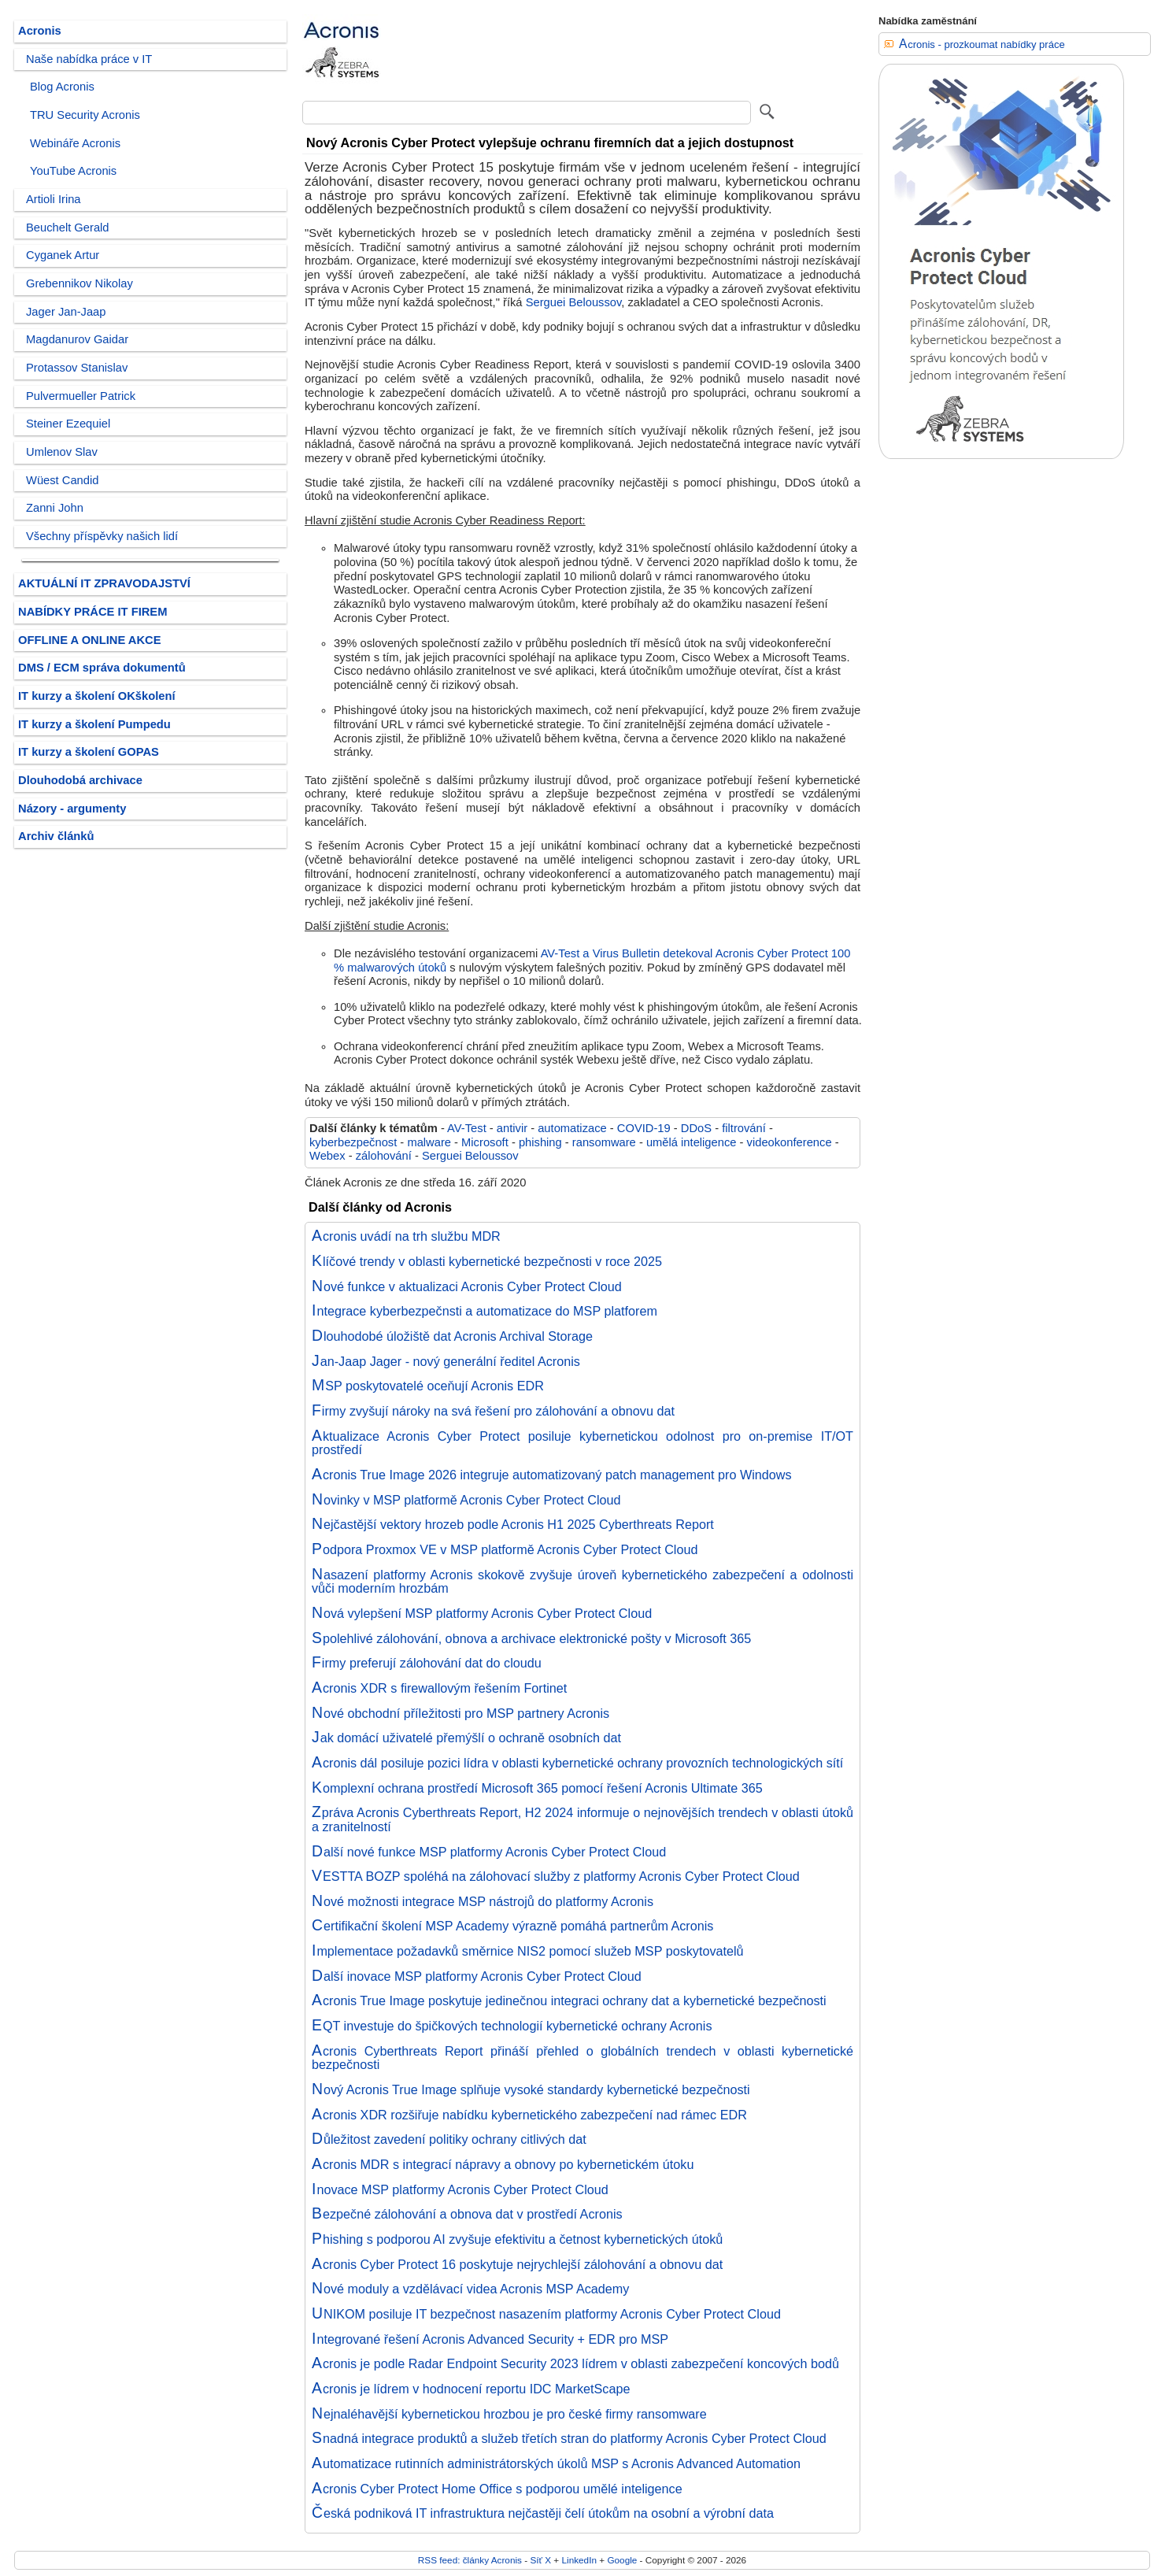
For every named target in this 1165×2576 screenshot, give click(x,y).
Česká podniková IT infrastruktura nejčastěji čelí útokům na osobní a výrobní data (543, 2513)
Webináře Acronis (75, 143)
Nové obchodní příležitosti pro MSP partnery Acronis (460, 1713)
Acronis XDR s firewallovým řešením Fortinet (439, 1688)
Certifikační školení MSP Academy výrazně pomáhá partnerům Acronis (512, 1926)
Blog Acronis (62, 86)
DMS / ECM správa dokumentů (102, 667)
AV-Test (466, 1128)
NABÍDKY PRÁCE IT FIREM (92, 611)
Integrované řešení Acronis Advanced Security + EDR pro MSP (490, 2339)
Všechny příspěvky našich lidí (102, 536)
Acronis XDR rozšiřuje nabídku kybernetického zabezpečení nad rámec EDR (529, 2115)
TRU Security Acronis (85, 115)
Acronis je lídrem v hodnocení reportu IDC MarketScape (471, 2389)
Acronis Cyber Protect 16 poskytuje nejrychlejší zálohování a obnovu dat (517, 2264)
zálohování (384, 1155)
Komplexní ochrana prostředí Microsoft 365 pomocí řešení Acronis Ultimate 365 (537, 1788)
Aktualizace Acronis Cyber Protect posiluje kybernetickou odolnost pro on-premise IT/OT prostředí (582, 1443)
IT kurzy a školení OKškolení (97, 696)
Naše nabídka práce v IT (89, 59)
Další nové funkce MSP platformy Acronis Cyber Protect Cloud (489, 1852)
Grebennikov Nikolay (79, 283)
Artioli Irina (53, 199)
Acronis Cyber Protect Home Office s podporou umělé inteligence (497, 2489)
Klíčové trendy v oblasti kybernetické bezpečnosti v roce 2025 (487, 1261)
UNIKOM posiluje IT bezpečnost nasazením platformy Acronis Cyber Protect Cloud (546, 2314)
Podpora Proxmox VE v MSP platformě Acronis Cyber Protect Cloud (504, 1549)
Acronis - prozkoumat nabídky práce (982, 44)
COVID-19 (644, 1128)
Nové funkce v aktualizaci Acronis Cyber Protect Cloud (467, 1286)
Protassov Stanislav (77, 367)
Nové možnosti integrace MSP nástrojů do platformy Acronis (482, 1901)
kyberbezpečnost (353, 1142)
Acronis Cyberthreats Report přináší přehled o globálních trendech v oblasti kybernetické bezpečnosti (582, 2058)
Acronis (39, 30)
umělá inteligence (691, 1142)
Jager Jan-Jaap (65, 311)
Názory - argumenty (72, 808)
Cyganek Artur (62, 255)
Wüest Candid (62, 480)
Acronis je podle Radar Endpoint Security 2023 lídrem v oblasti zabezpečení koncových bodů (575, 2363)
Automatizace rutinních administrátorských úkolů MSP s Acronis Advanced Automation (556, 2463)
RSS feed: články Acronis (470, 2560)
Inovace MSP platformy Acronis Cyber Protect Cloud (460, 2189)
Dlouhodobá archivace (80, 780)
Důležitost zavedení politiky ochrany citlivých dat (449, 2139)
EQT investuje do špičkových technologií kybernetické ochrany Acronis (512, 2026)
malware (429, 1142)
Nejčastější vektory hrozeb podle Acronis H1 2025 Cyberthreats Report (513, 1524)
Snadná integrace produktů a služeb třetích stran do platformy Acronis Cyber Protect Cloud (569, 2438)
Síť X (540, 2560)
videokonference (789, 1142)
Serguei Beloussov (574, 302)
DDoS (696, 1128)
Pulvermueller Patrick (80, 396)
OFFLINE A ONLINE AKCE (89, 640)
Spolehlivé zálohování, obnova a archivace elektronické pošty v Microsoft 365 (531, 1638)
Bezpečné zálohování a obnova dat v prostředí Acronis (467, 2214)
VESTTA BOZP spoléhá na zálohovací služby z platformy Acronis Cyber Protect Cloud (556, 1876)
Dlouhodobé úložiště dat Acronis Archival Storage (452, 1336)
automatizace (572, 1128)
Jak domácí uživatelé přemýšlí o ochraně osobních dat (466, 1737)
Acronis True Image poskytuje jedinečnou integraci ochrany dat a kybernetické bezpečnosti (569, 2000)
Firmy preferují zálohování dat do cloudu (427, 1663)
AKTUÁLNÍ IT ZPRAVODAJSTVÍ (104, 583)
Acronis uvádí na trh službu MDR (406, 1236)
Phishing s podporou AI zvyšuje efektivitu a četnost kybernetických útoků (517, 2239)
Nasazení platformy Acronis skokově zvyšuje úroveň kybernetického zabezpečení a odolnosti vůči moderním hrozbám (582, 1581)
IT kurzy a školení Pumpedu (94, 724)
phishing (540, 1142)
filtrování (744, 1128)
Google (622, 2560)
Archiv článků (56, 836)
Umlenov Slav (62, 452)
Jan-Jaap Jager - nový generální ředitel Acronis (446, 1361)
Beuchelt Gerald (67, 227)
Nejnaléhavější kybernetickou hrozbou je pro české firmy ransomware (509, 2414)
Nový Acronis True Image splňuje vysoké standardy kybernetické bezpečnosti (531, 2089)
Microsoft (485, 1142)
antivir (512, 1128)
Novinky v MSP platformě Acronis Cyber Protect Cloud (466, 1500)
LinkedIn (578, 2560)
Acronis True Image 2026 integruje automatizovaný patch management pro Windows (552, 1475)
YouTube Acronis (73, 171)
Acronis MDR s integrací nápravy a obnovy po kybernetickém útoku (502, 2164)
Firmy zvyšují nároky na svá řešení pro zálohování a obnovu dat (493, 1411)
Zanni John (54, 508)
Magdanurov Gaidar (77, 339)
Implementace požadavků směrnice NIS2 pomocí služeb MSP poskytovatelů (528, 1951)
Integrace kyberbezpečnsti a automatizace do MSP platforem (484, 1311)
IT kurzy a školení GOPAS (88, 752)
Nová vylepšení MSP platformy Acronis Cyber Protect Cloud (482, 1613)
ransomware (604, 1142)
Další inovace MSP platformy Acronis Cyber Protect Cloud (477, 1976)
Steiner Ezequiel (68, 423)
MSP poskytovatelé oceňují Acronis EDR (428, 1386)
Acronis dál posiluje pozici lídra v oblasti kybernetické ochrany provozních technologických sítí (577, 1763)
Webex (327, 1155)
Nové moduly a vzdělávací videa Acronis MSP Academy (470, 2289)
